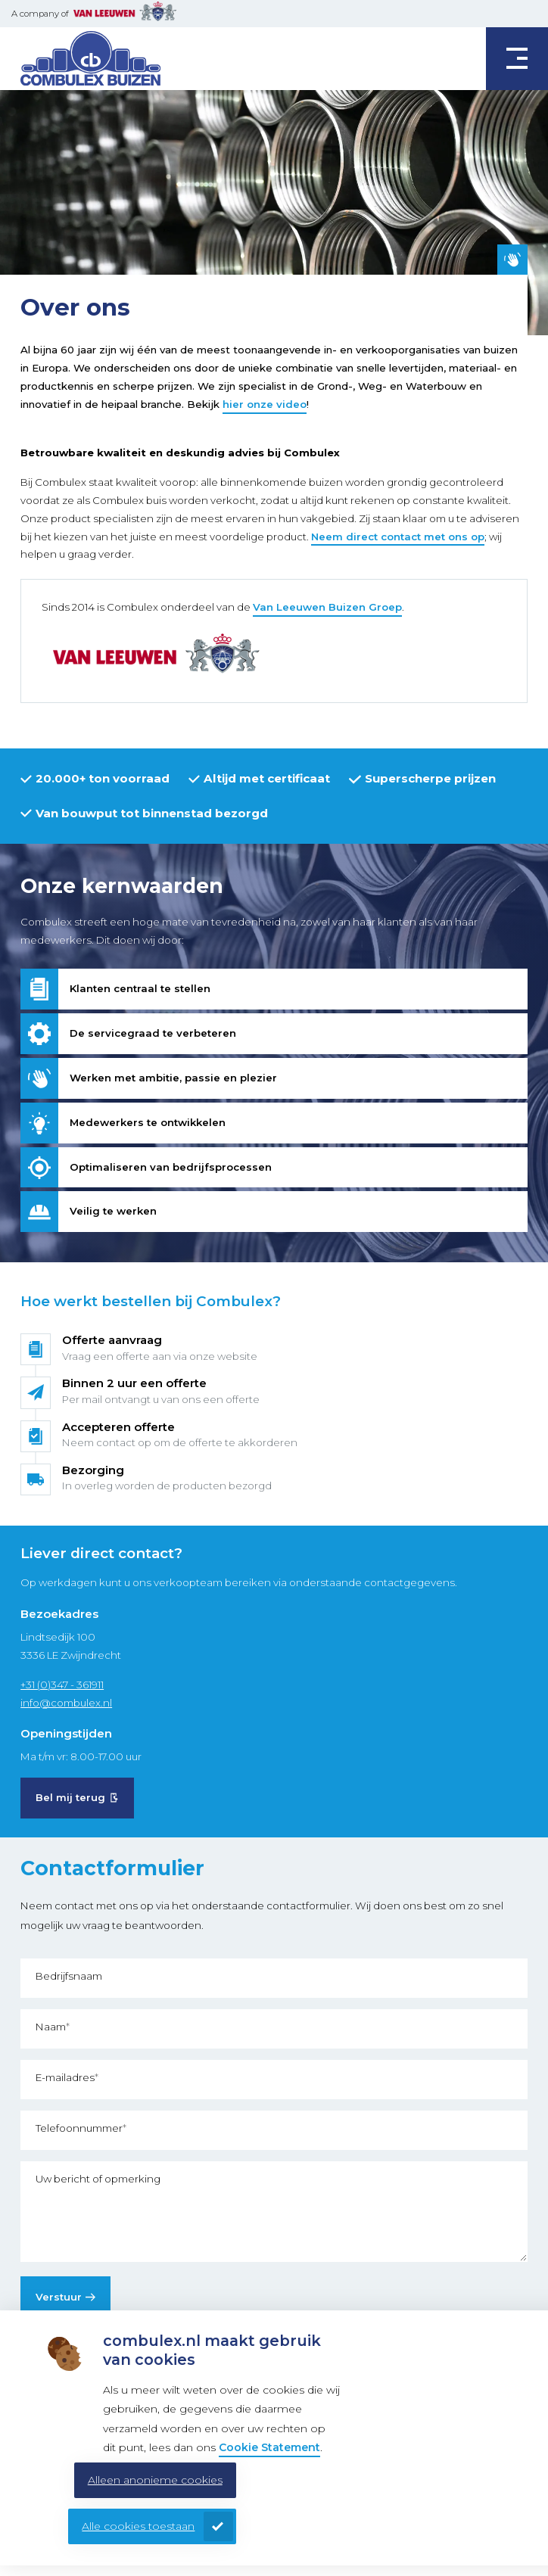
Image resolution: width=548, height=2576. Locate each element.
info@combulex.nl (66, 1703)
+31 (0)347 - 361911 (62, 1684)
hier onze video (265, 404)
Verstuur (59, 2297)
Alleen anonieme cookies (155, 2480)
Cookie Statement (269, 2447)
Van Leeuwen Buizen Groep (327, 607)
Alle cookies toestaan (138, 2526)
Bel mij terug (70, 1797)
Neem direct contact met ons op (397, 536)
